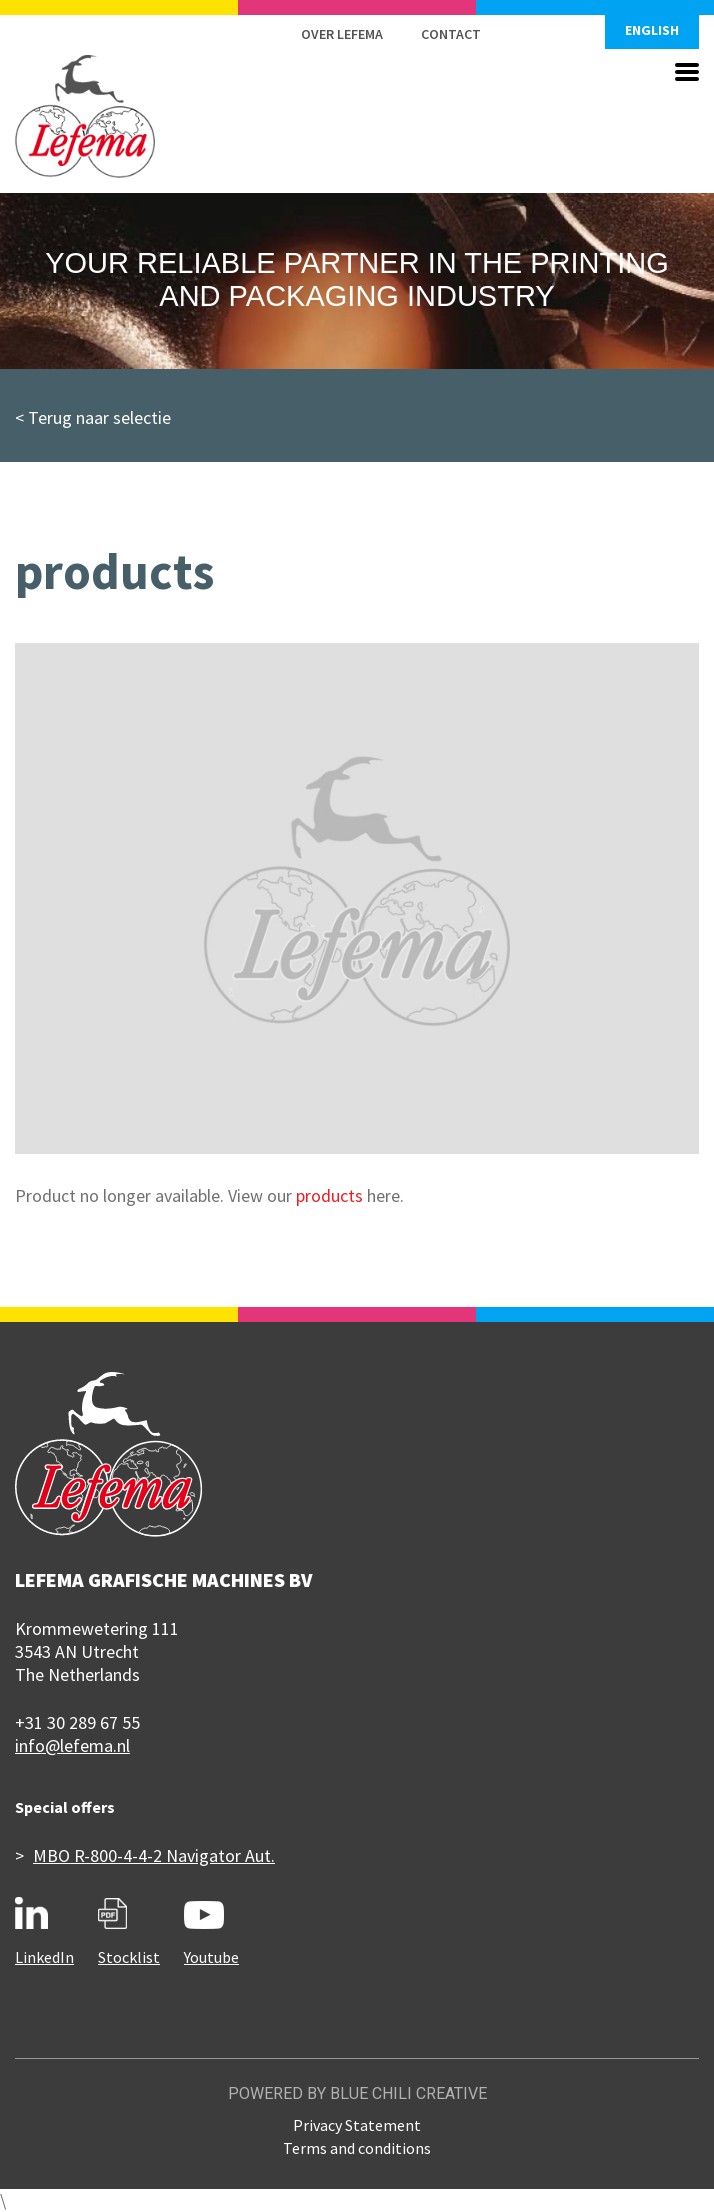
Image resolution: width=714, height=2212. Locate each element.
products (329, 1195)
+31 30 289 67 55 (77, 1722)
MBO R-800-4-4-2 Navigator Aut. (154, 1855)
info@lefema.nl (72, 1745)
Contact (451, 34)
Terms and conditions (357, 2148)
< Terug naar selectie (93, 417)
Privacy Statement (357, 2125)
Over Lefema (342, 34)
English (652, 30)
